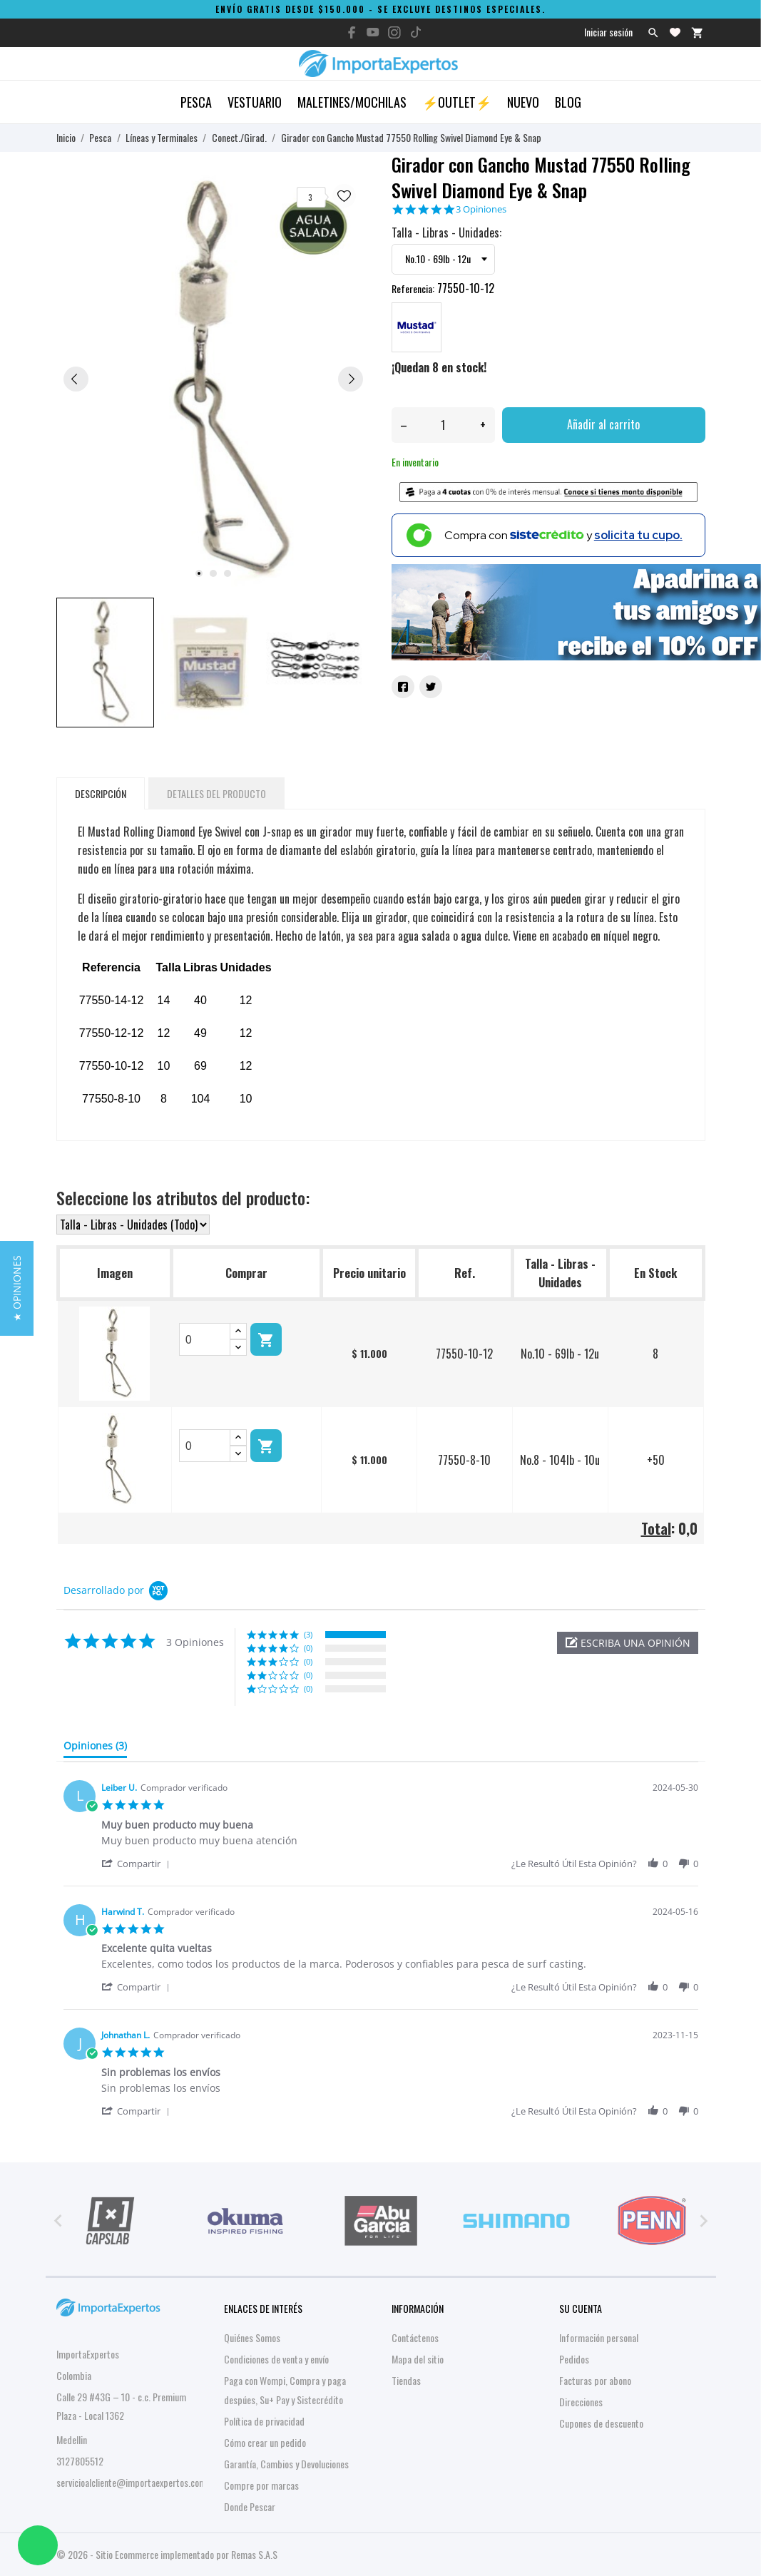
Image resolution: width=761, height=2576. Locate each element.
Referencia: (413, 288)
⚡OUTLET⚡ (456, 102)
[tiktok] (416, 32)
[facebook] (351, 32)
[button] (627, 1643)
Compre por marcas (261, 2485)
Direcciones (581, 2401)
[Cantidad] (443, 425)
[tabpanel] (213, 378)
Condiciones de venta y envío (276, 2358)
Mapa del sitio (418, 2358)
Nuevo (523, 102)
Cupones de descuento (601, 2423)
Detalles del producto (216, 793)
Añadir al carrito (603, 424)
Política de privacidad (264, 2420)
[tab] (95, 1748)
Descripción (100, 793)
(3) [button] (308, 1634)
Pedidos (574, 2358)
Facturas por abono (595, 2380)
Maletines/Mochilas (352, 102)
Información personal (598, 2337)
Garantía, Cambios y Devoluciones (286, 2463)
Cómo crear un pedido (265, 2442)
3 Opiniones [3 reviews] (481, 209)
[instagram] (394, 32)
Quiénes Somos (252, 2337)
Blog (568, 102)
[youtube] (373, 32)
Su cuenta (580, 2308)
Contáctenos (415, 2337)
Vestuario (255, 102)
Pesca (196, 102)
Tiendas (406, 2380)
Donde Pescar (249, 2506)
